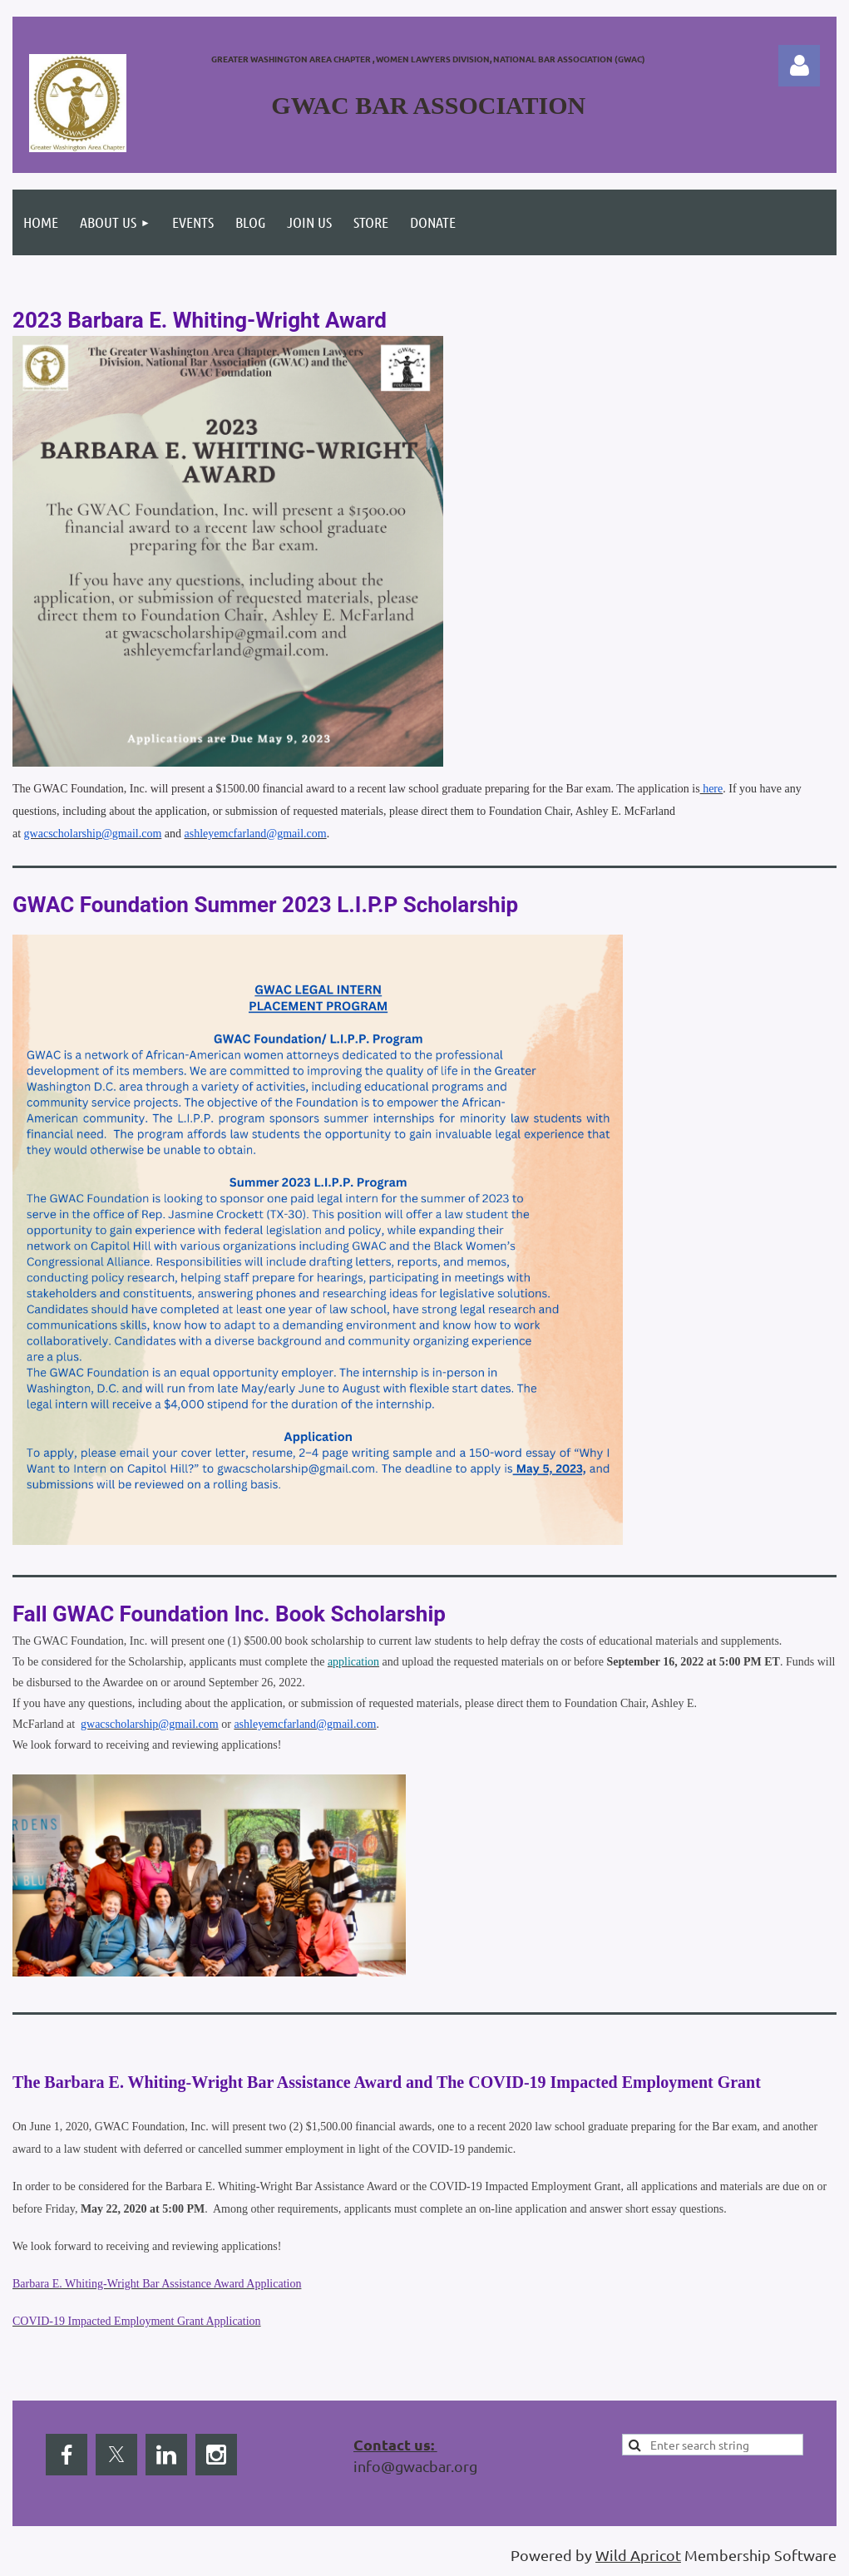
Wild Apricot (638, 2555)
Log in (799, 65)
